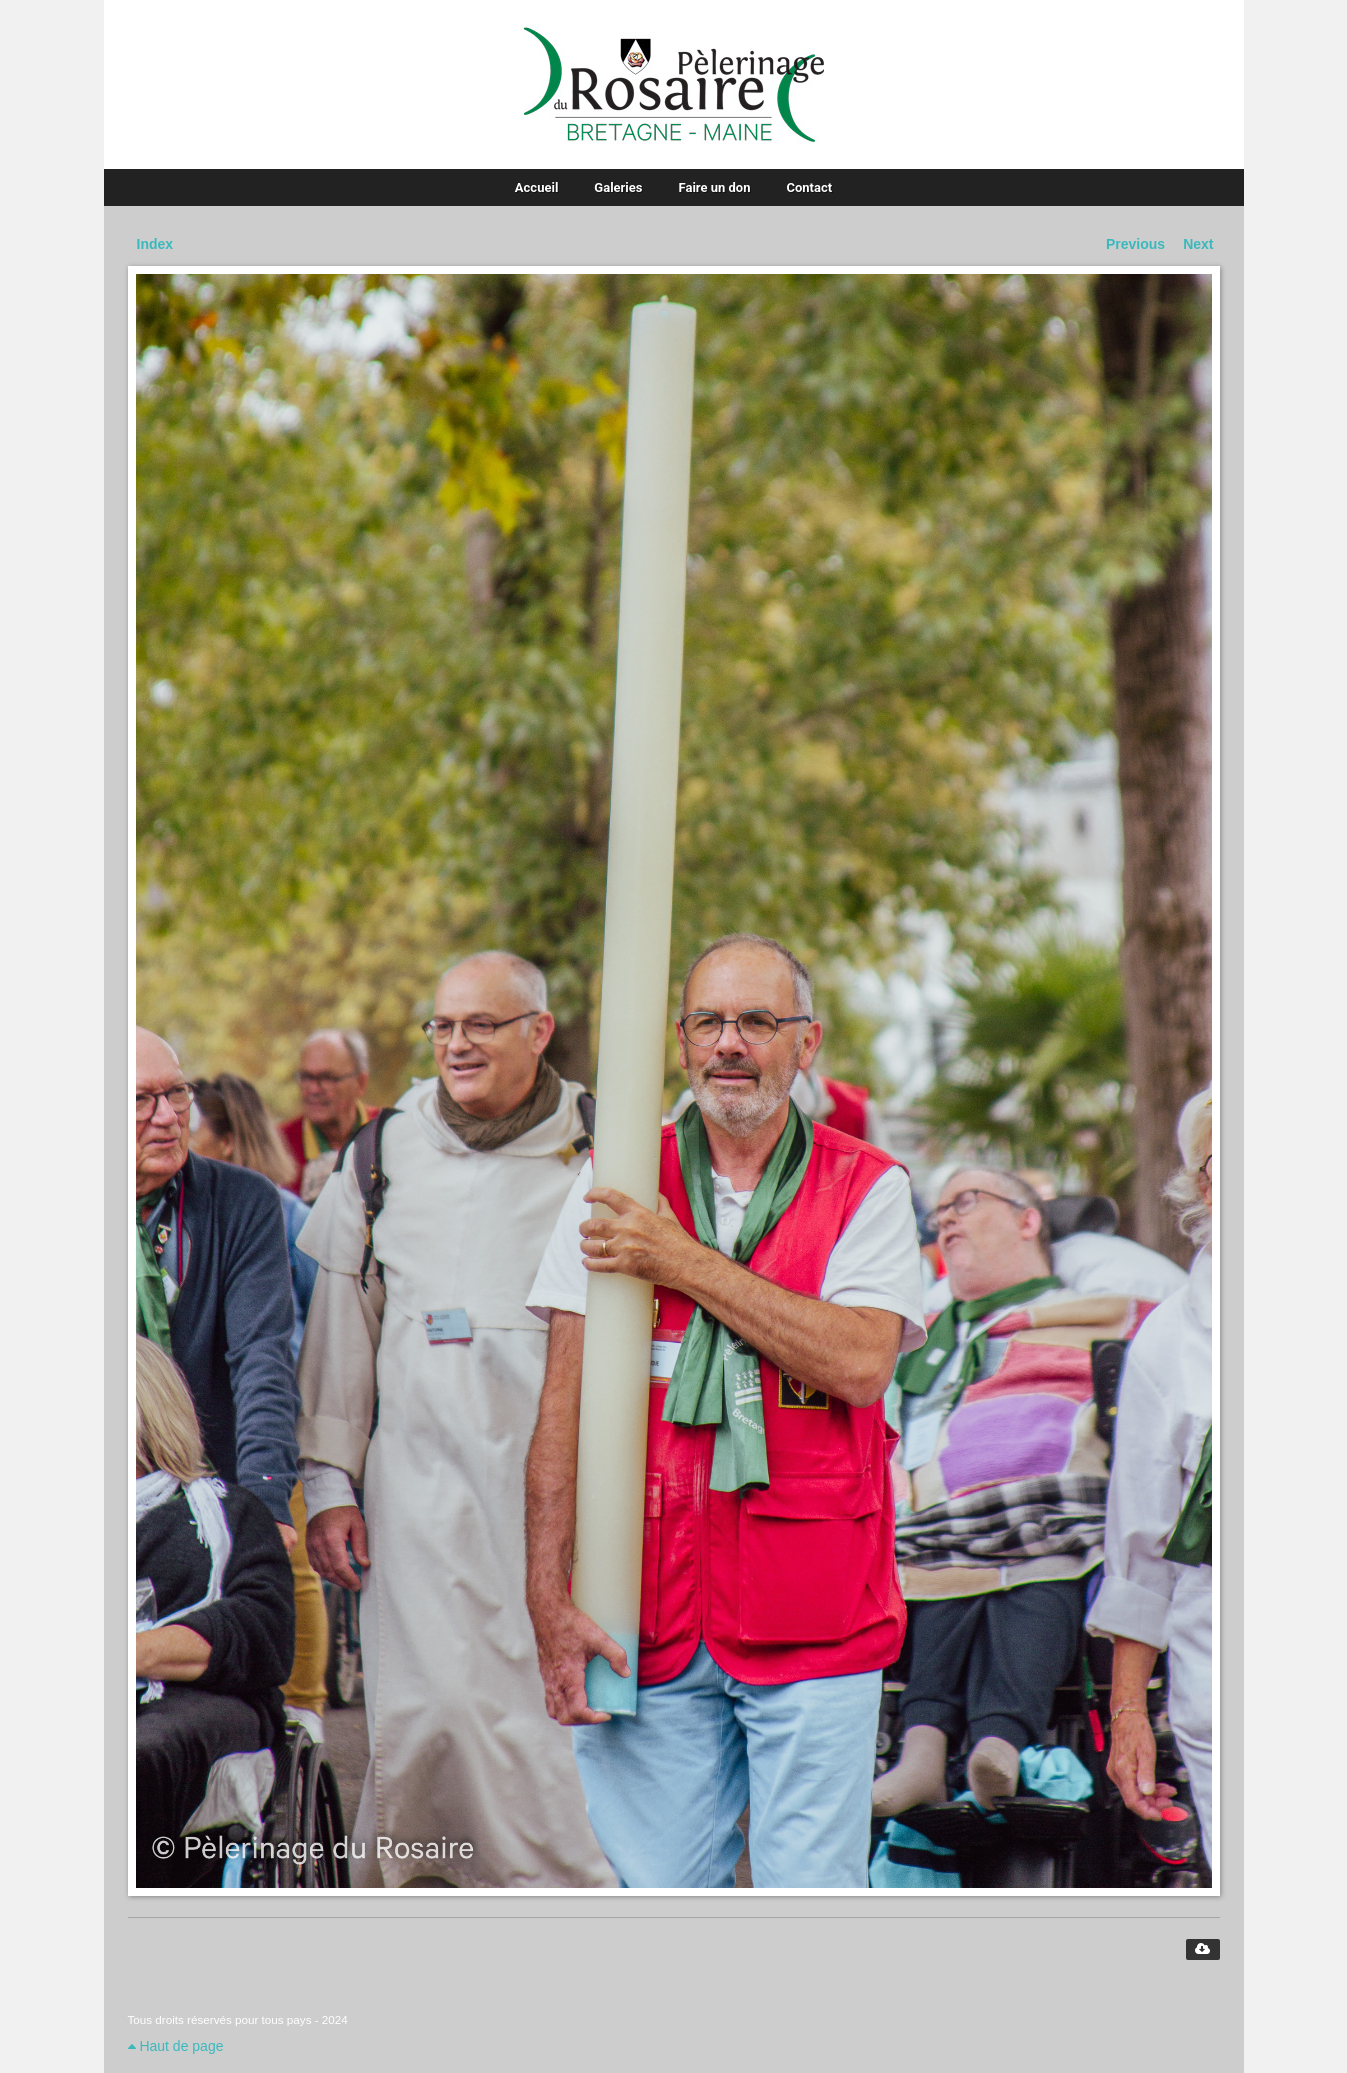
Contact (809, 187)
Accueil (536, 187)
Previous (1135, 244)
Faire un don (715, 187)
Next (1198, 244)
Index (155, 244)
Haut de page (176, 2046)
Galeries (618, 187)
